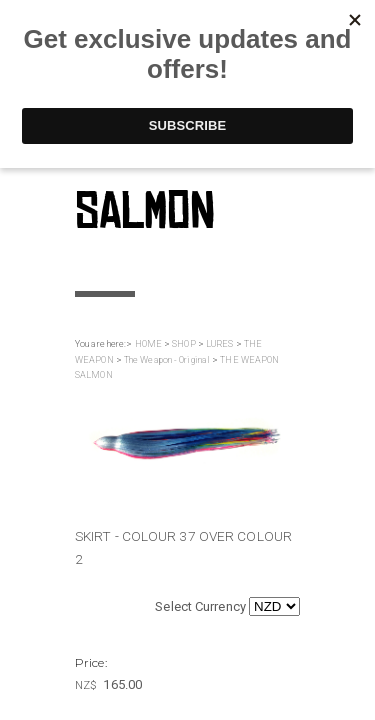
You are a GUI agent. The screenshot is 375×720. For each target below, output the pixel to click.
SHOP (183, 344)
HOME (148, 344)
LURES (220, 344)
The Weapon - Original (167, 360)
